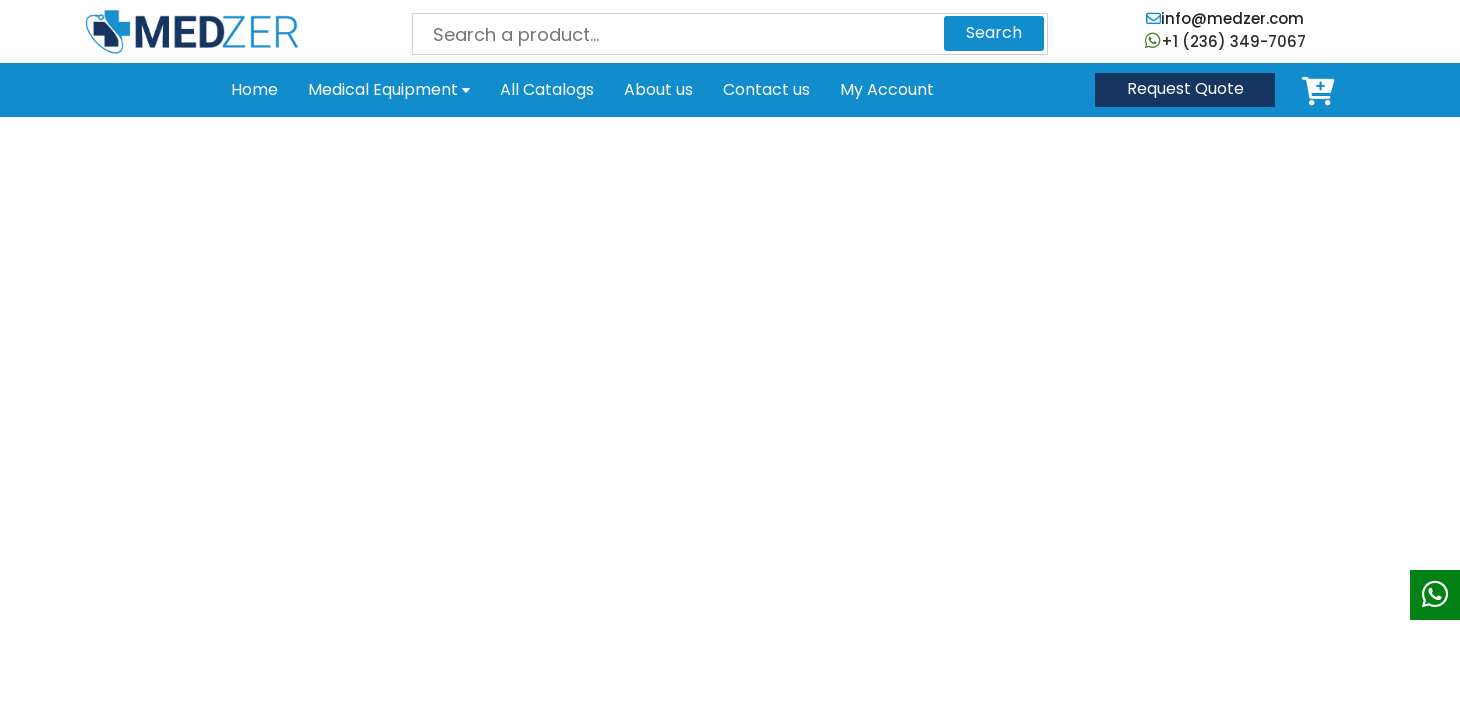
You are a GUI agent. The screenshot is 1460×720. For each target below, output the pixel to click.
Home (254, 89)
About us (658, 89)
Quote (1185, 88)
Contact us (766, 89)
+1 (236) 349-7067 (1225, 41)
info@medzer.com (1225, 18)
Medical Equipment (389, 89)
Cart (1322, 90)
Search (994, 32)
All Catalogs (547, 89)
